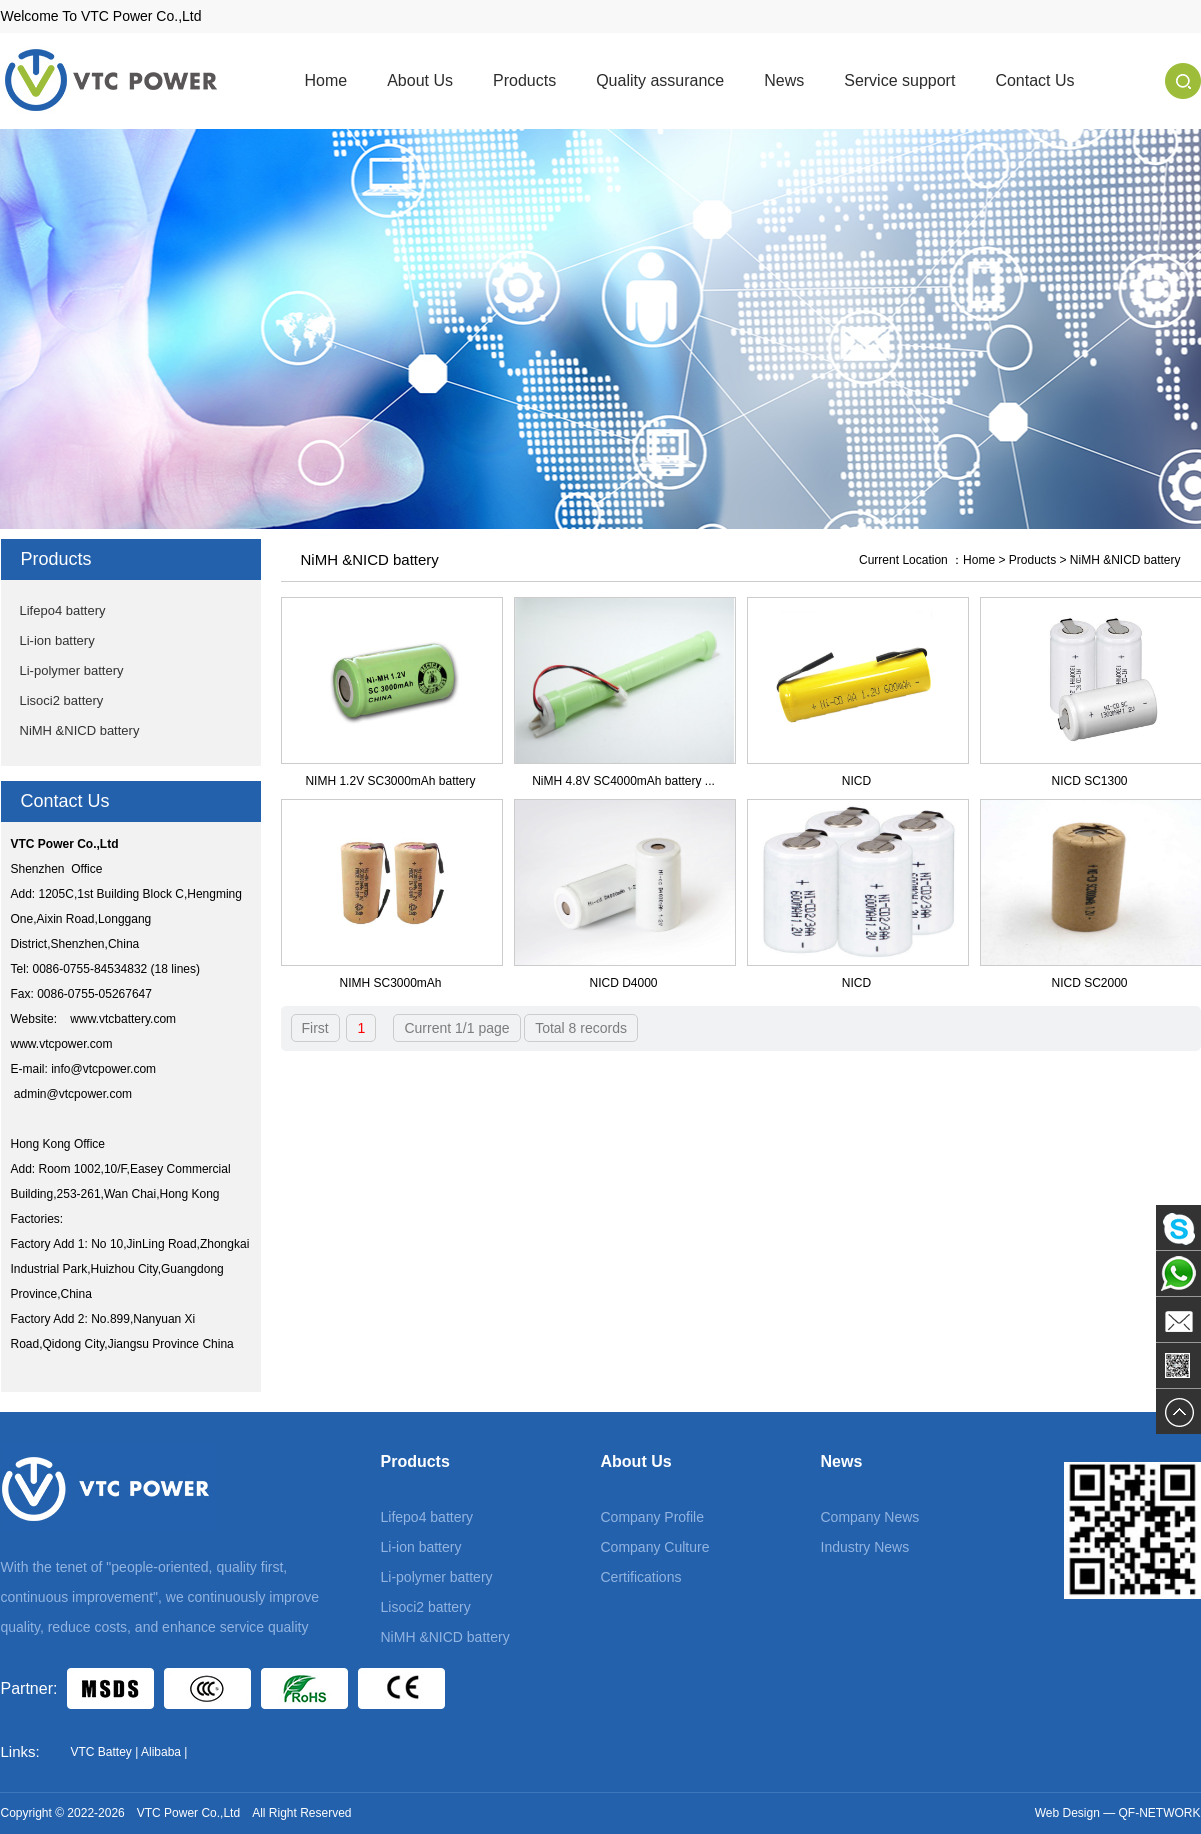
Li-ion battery (57, 640)
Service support (899, 80)
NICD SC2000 (1089, 983)
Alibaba (161, 1752)
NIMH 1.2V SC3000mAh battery (390, 781)
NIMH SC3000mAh (390, 983)
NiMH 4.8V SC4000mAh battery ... (623, 781)
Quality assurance (660, 80)
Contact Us (1034, 80)
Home (326, 80)
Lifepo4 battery (63, 610)
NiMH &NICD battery (80, 730)
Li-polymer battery (72, 670)
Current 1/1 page (456, 1028)
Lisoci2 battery (62, 700)
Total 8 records (581, 1028)
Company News (870, 1517)
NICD (856, 781)
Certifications (641, 1577)
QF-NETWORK (1160, 1813)
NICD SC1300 (1089, 781)
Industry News (865, 1547)
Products (524, 80)
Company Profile (653, 1517)
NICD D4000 (623, 983)
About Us (420, 80)
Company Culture (655, 1547)
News (784, 80)
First (315, 1028)
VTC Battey (101, 1752)
